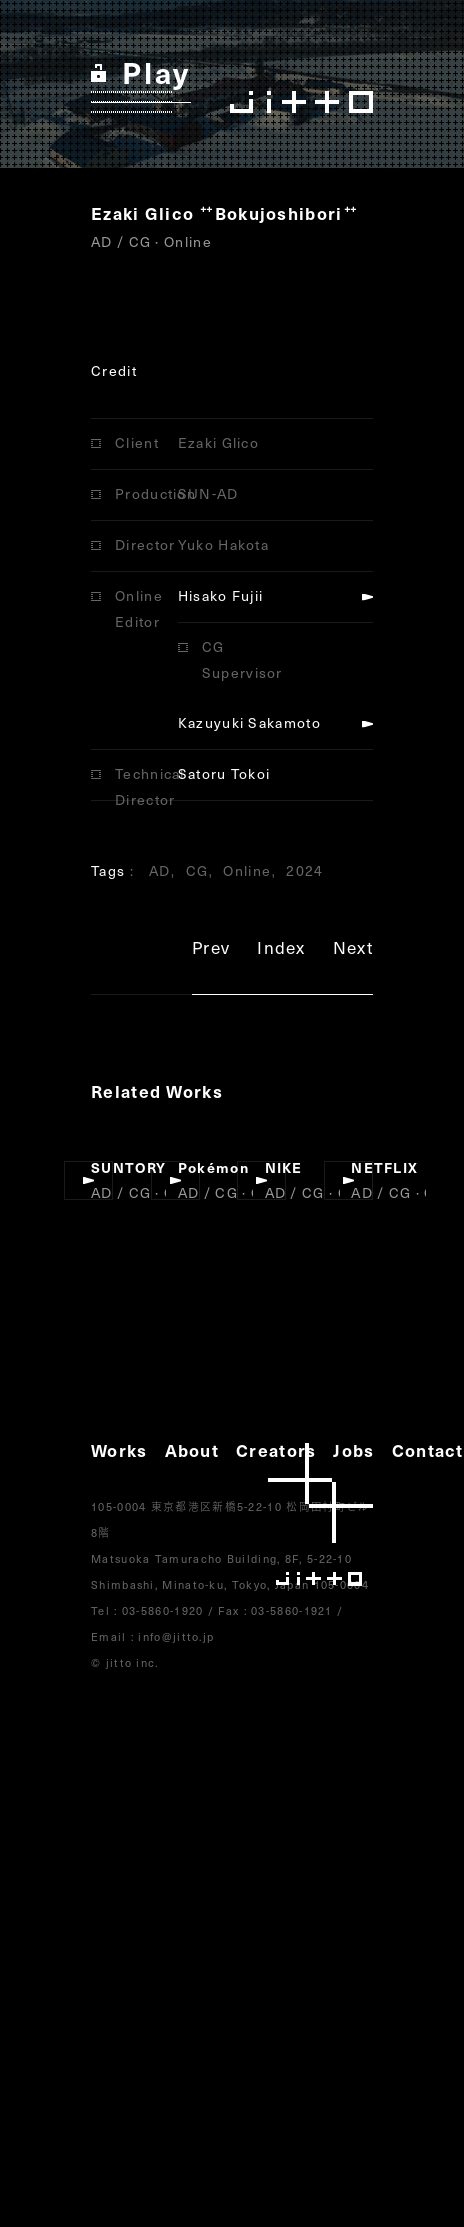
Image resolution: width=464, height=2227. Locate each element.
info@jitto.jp (176, 1636)
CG (197, 870)
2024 (304, 870)
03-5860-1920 (163, 1610)
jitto (320, 1514)
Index (281, 950)
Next (353, 950)
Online (247, 870)
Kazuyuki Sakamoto (249, 722)
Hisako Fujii (221, 595)
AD (160, 870)
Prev (211, 950)
